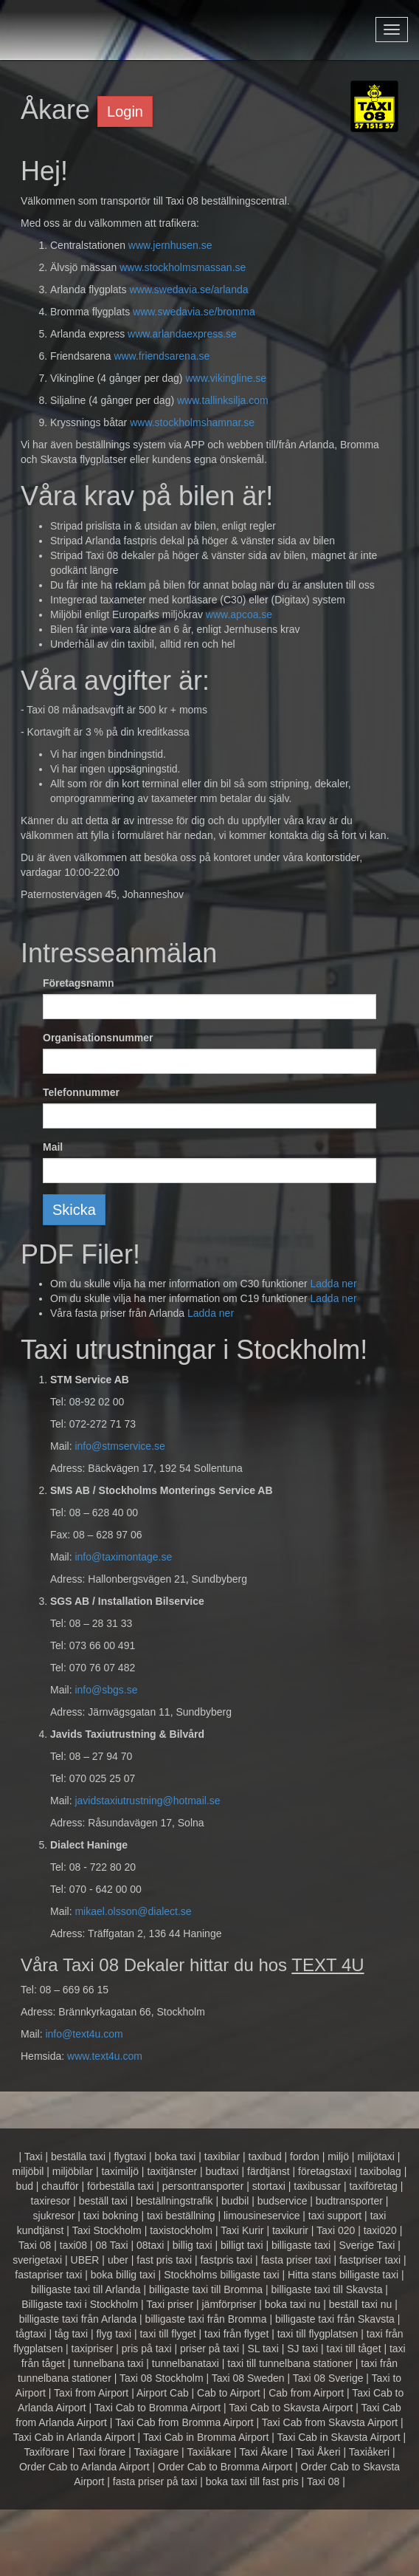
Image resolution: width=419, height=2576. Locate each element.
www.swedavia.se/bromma (194, 312)
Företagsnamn (78, 983)
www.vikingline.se (225, 378)
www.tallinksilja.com (223, 400)
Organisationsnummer (98, 1038)
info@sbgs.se (106, 1690)
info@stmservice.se (120, 1446)
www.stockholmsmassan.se (183, 267)
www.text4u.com (104, 2056)
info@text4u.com (83, 2034)
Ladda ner (333, 1283)
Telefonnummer (81, 1092)
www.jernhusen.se (170, 245)
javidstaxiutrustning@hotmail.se (147, 1800)
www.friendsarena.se (162, 356)
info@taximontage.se (123, 1557)
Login (125, 111)
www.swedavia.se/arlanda (188, 289)
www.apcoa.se (239, 614)
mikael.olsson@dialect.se (133, 1911)
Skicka (74, 1210)
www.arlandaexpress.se (182, 334)
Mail (53, 1147)
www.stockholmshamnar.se (192, 422)
